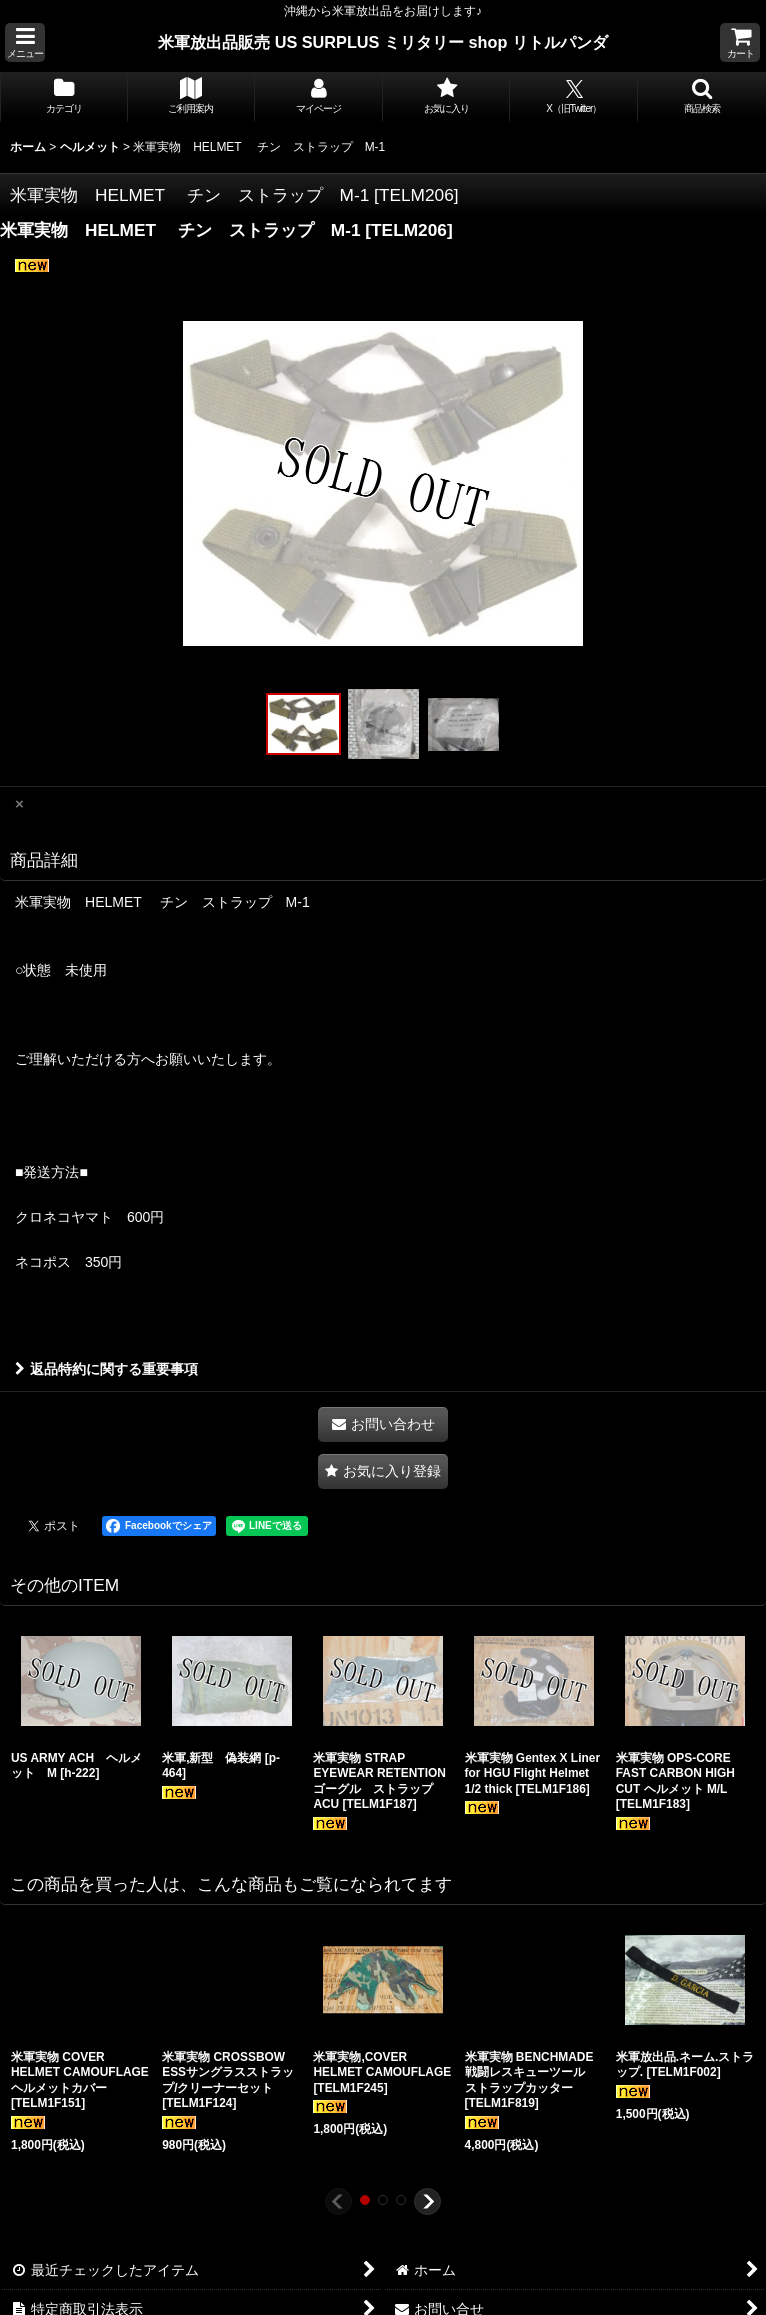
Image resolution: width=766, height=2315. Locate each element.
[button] (25, 42)
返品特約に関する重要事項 (106, 1369)
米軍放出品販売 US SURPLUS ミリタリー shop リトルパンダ (383, 42)
